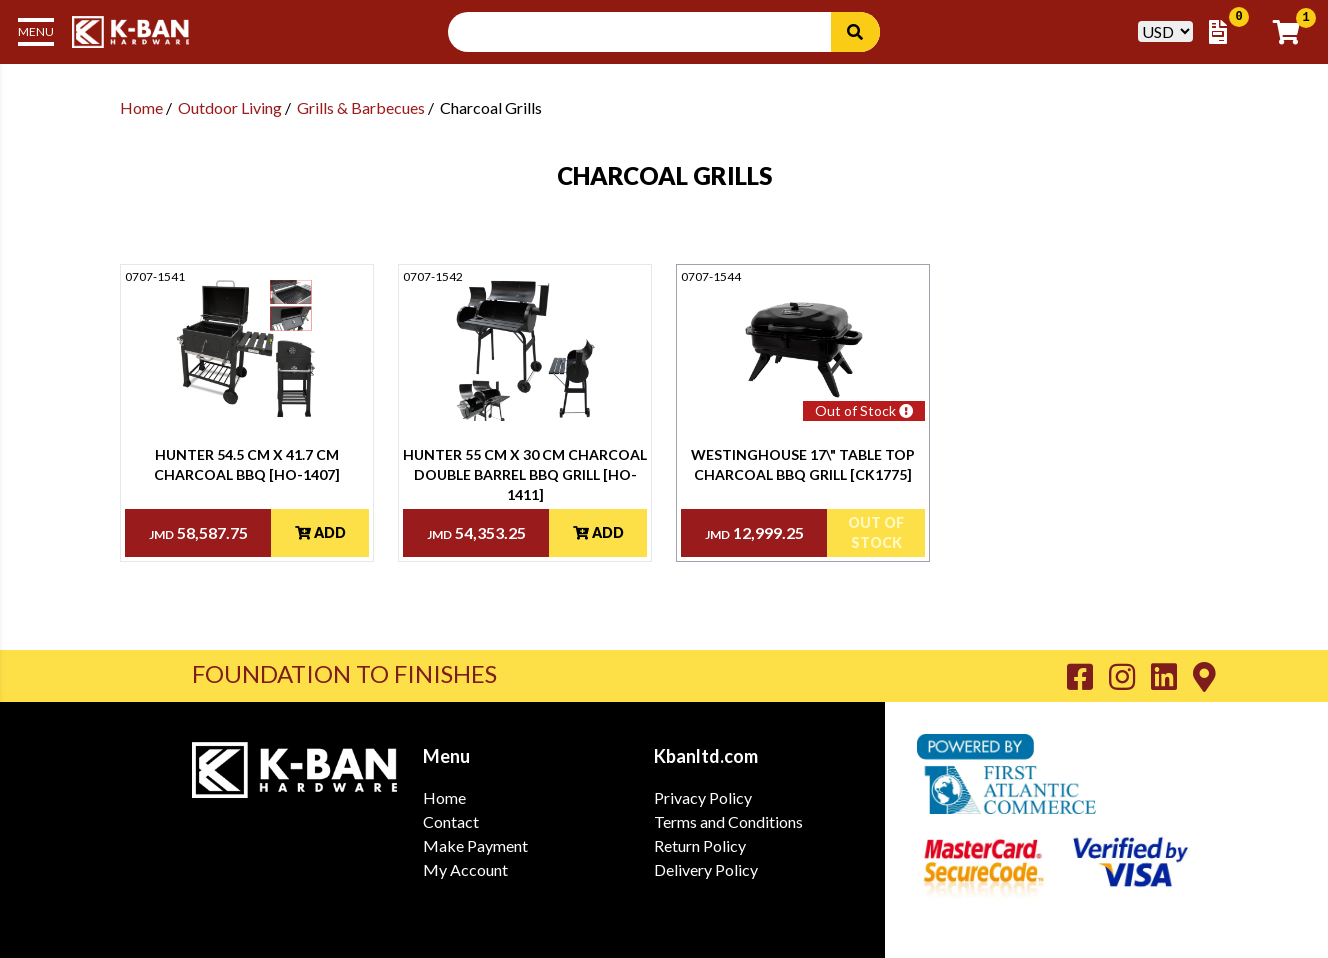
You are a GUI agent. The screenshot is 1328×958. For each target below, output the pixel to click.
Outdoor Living (230, 107)
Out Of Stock (876, 532)
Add (320, 532)
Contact (451, 821)
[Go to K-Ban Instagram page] (1130, 676)
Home (141, 107)
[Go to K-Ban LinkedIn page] (1172, 676)
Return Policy (700, 845)
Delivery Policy (706, 869)
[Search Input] (651, 32)
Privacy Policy (703, 797)
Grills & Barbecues (361, 107)
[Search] (855, 32)
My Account (465, 869)
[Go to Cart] (1292, 32)
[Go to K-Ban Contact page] (1204, 676)
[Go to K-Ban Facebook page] (1088, 676)
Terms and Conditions (728, 821)
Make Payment (475, 845)
